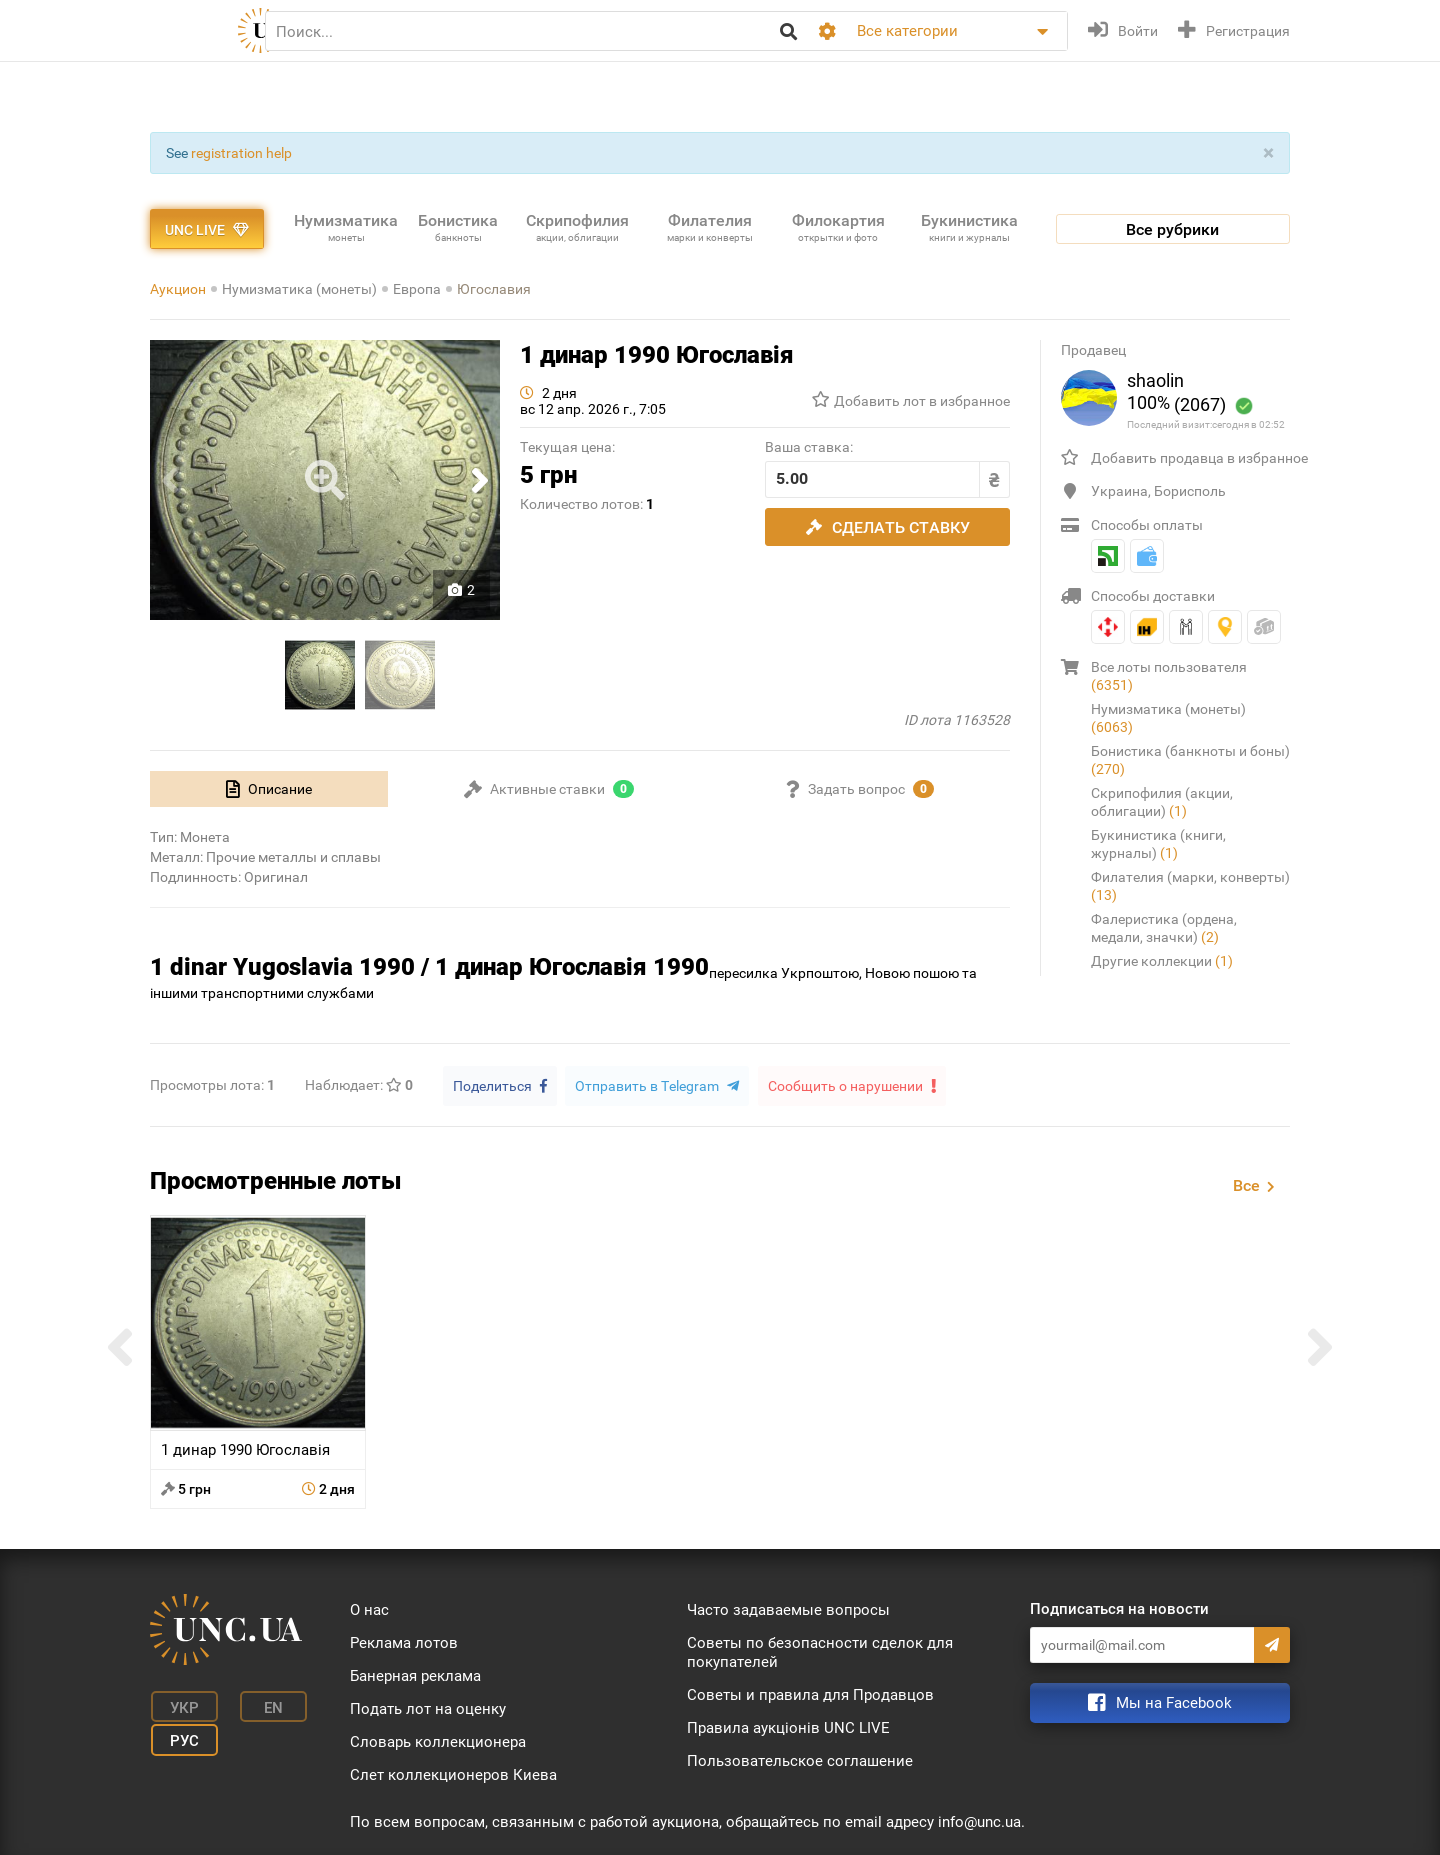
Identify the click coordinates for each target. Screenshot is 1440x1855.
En (263, 1705)
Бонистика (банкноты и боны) (1190, 760)
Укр (180, 1705)
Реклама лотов (404, 1641)
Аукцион (178, 289)
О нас (369, 1608)
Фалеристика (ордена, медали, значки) (1164, 928)
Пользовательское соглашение (800, 1759)
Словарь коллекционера (438, 1740)
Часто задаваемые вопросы (788, 1608)
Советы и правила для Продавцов (810, 1693)
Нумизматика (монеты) (299, 289)
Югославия (494, 289)
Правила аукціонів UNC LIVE (788, 1726)
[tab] (269, 789)
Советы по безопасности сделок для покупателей (820, 1650)
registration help (241, 153)
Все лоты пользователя (1169, 676)
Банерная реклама (415, 1674)
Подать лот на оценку (428, 1707)
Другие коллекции (1162, 961)
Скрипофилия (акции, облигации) (1162, 802)
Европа (417, 289)
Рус (180, 1735)
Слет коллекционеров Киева (453, 1773)
